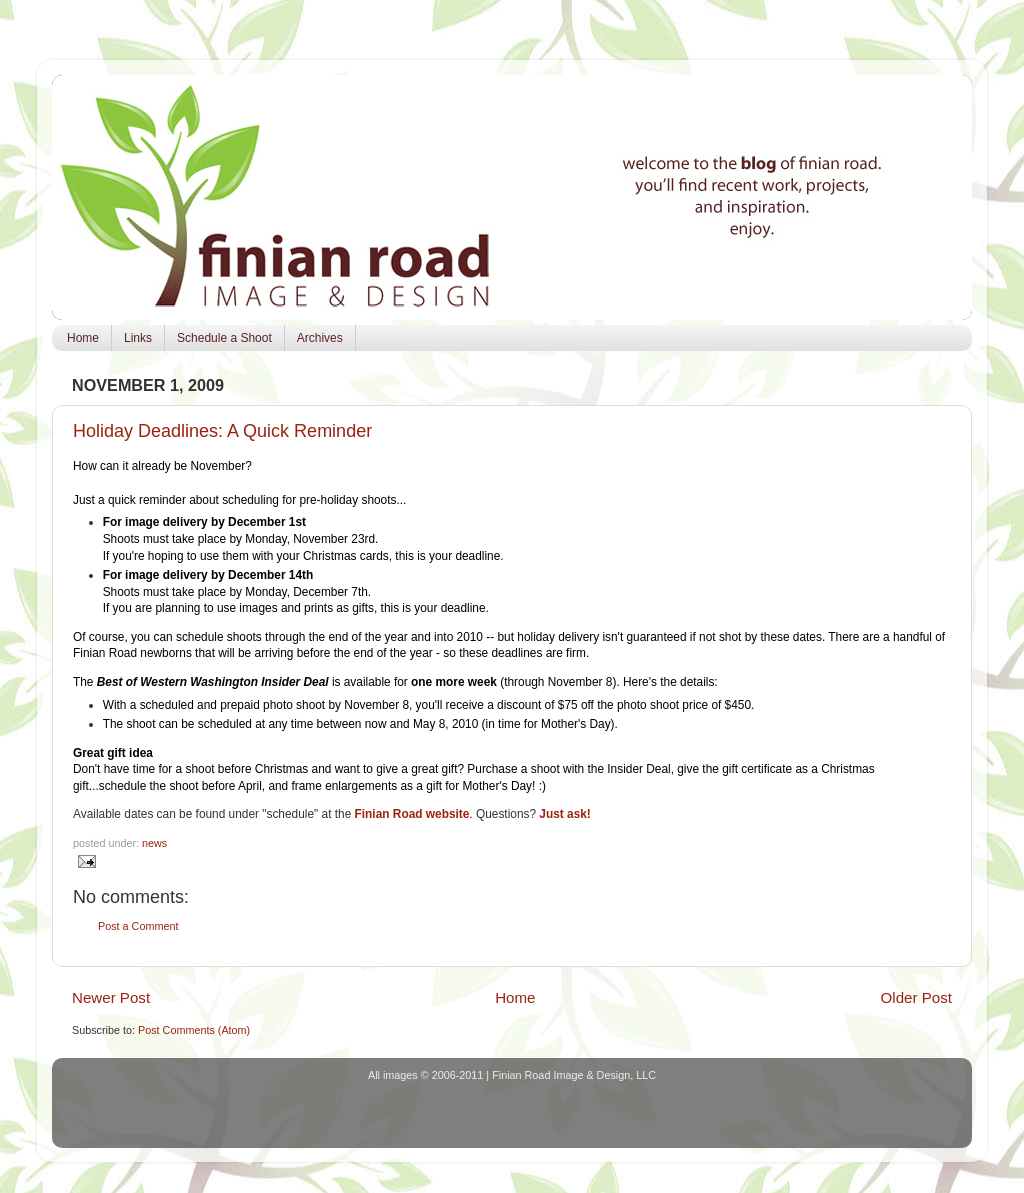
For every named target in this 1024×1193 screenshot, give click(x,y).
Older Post (916, 997)
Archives (320, 338)
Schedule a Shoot (224, 338)
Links (138, 338)
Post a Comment (138, 926)
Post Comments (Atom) (194, 1030)
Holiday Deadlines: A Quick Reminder (222, 431)
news (154, 843)
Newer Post (111, 997)
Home (83, 338)
